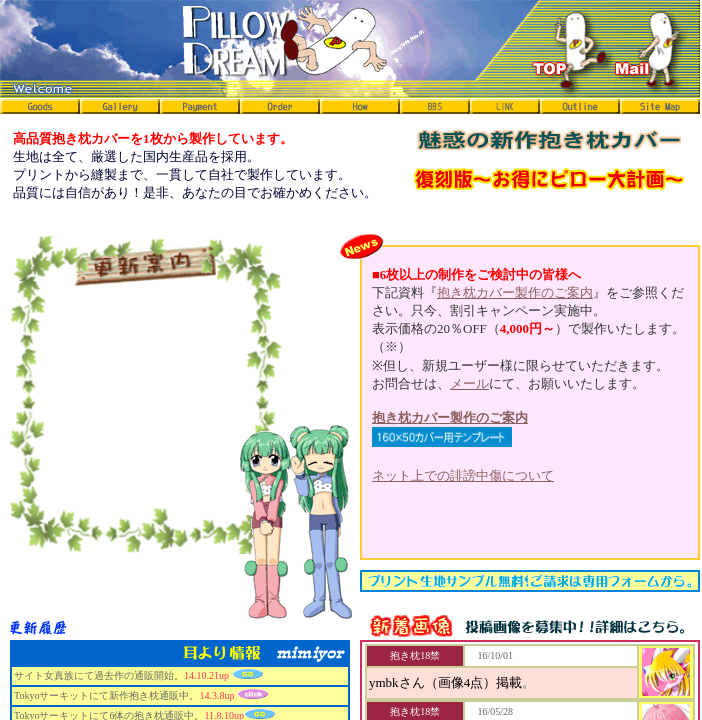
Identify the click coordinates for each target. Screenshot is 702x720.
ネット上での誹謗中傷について (463, 475)
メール (469, 383)
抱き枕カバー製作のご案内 (515, 292)
